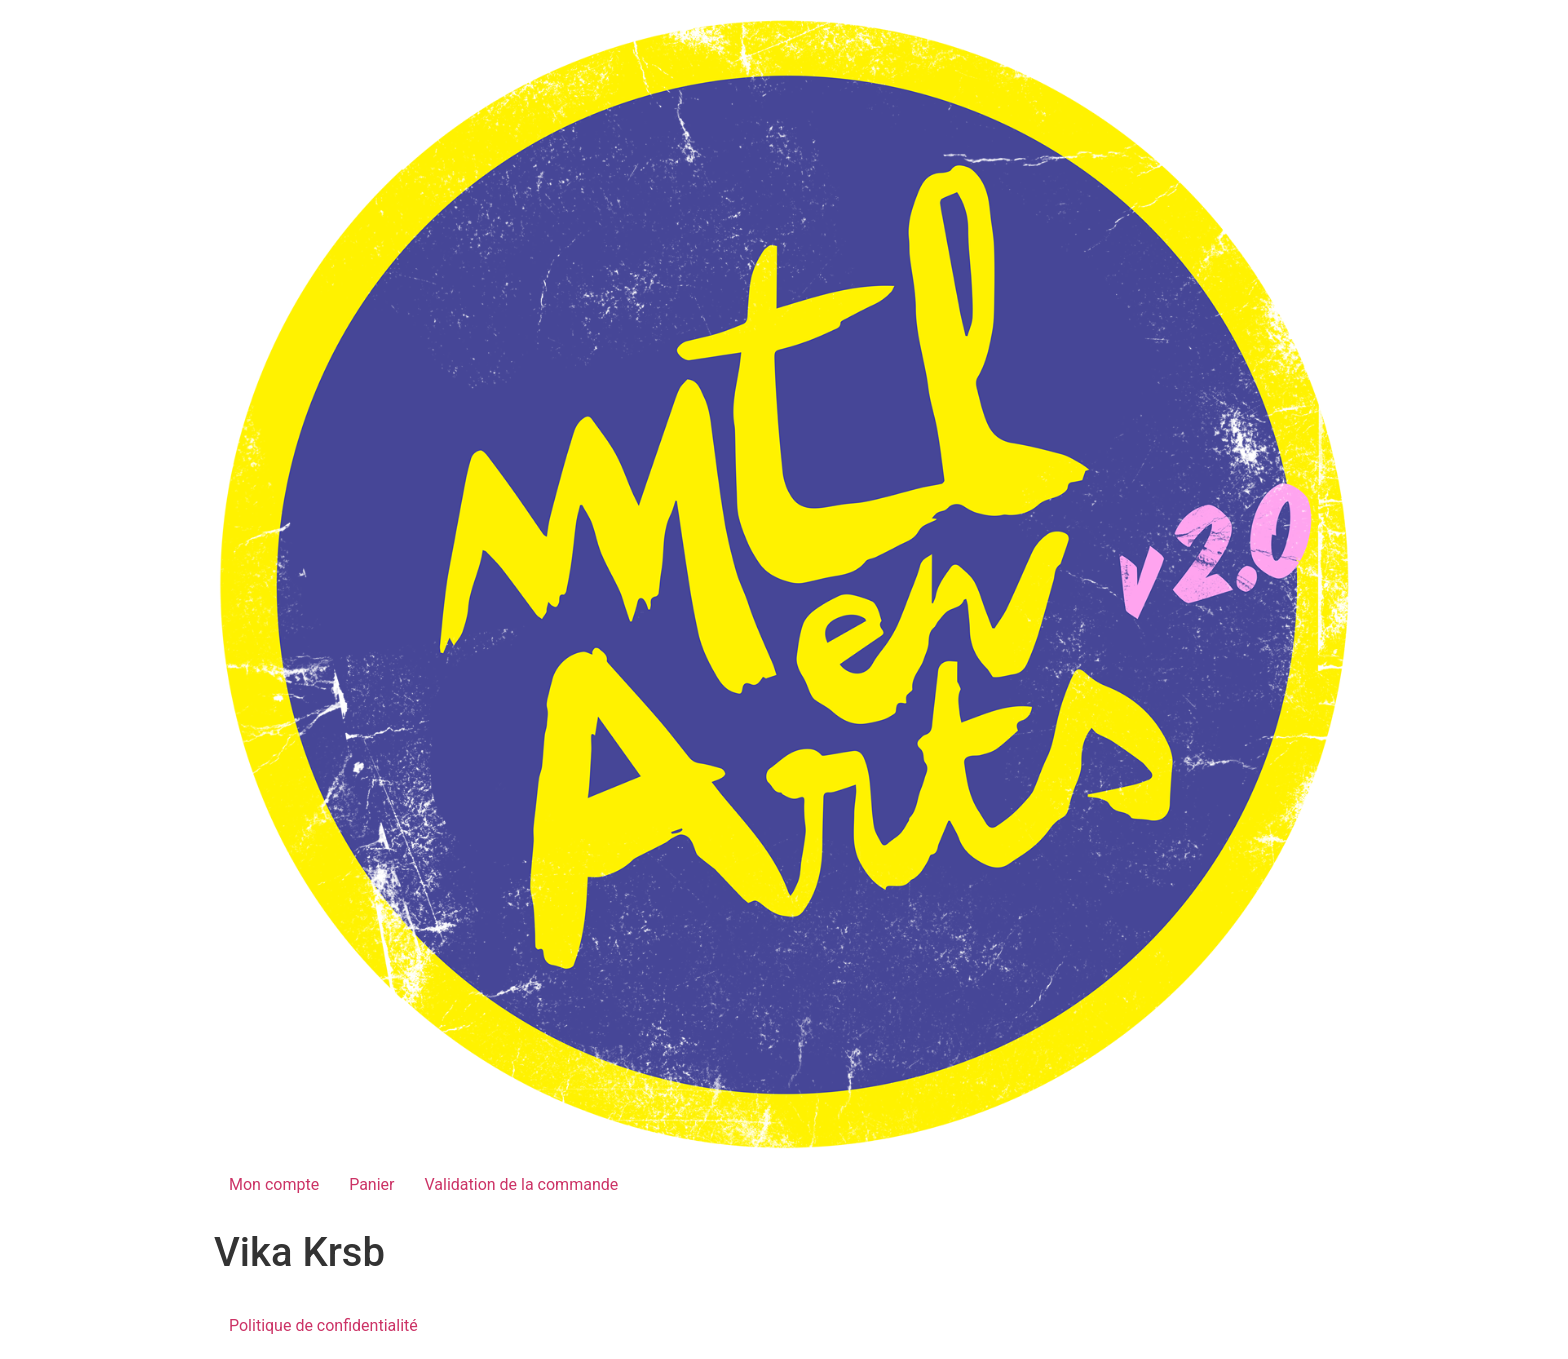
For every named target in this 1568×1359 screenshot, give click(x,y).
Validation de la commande (521, 1184)
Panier (371, 1184)
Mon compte (274, 1184)
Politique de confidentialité (323, 1325)
